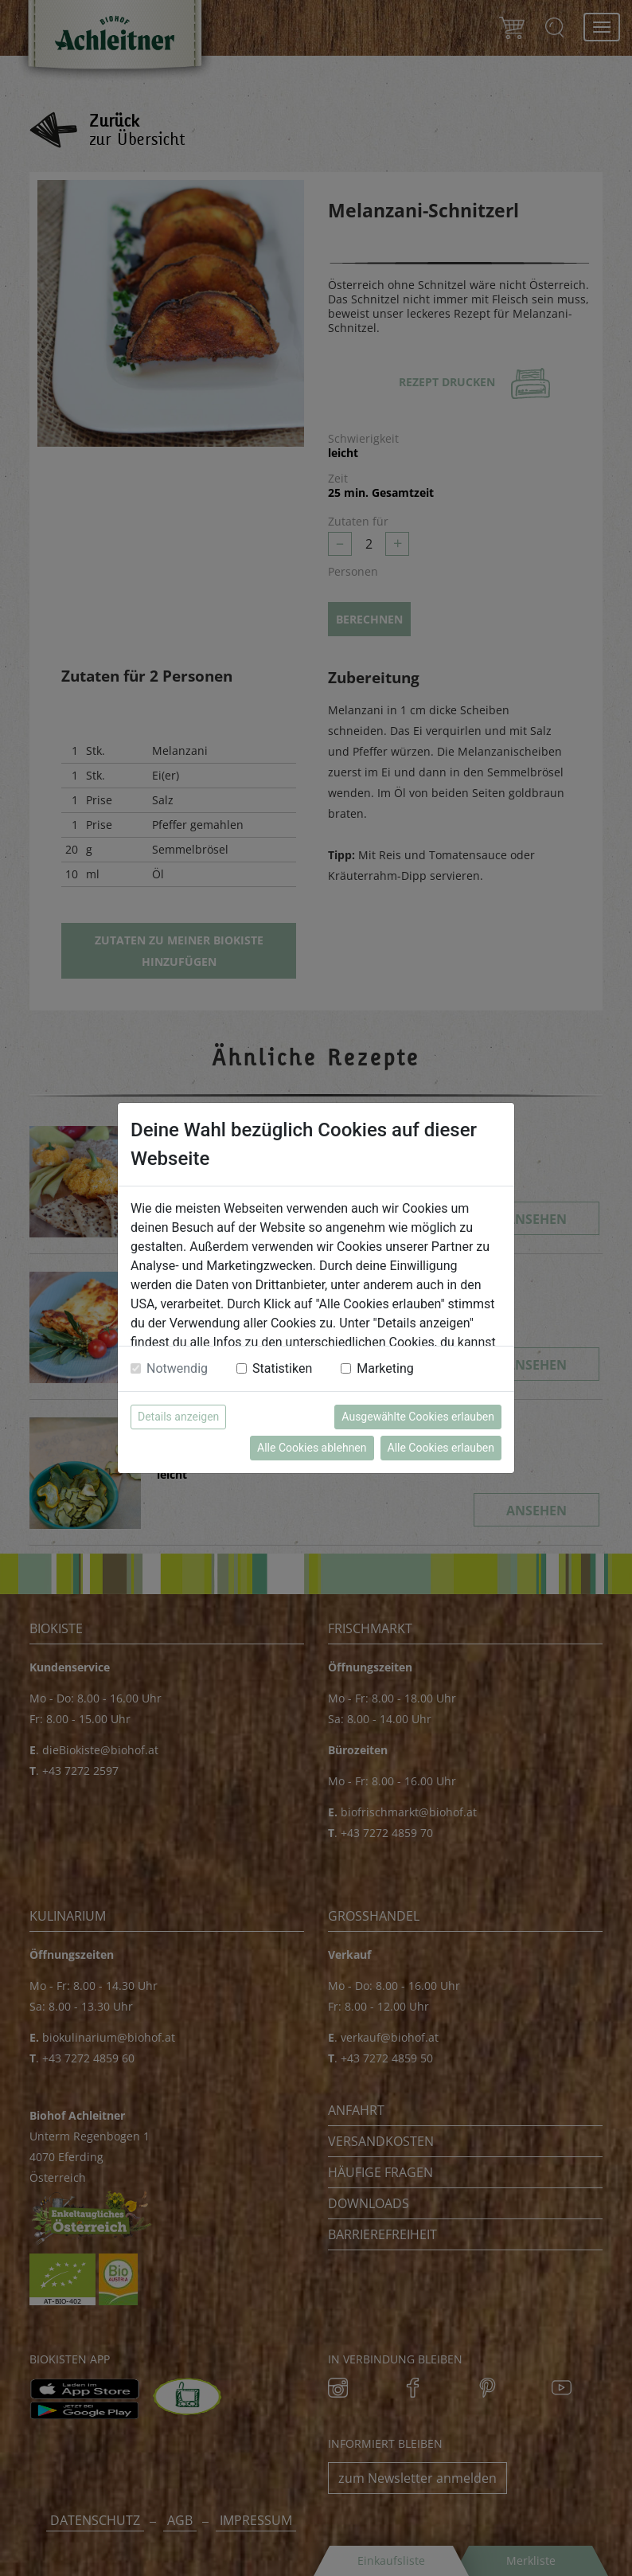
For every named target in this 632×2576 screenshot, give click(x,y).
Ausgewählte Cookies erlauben (417, 1416)
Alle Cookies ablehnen (311, 1447)
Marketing (385, 1368)
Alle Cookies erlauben (441, 1447)
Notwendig (177, 1368)
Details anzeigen (178, 1416)
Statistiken (282, 1368)
